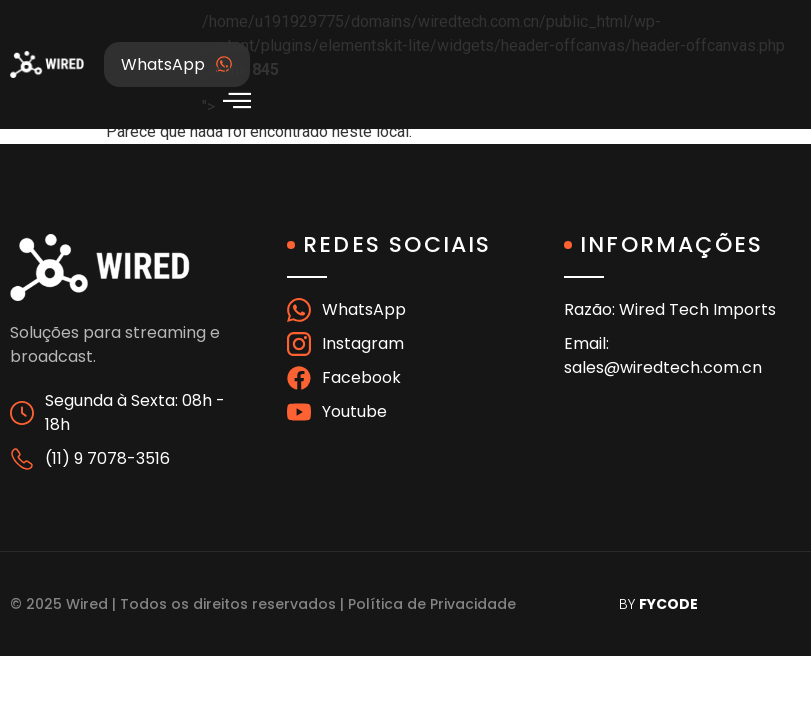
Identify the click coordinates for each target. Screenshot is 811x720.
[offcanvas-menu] (237, 100)
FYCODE (668, 604)
